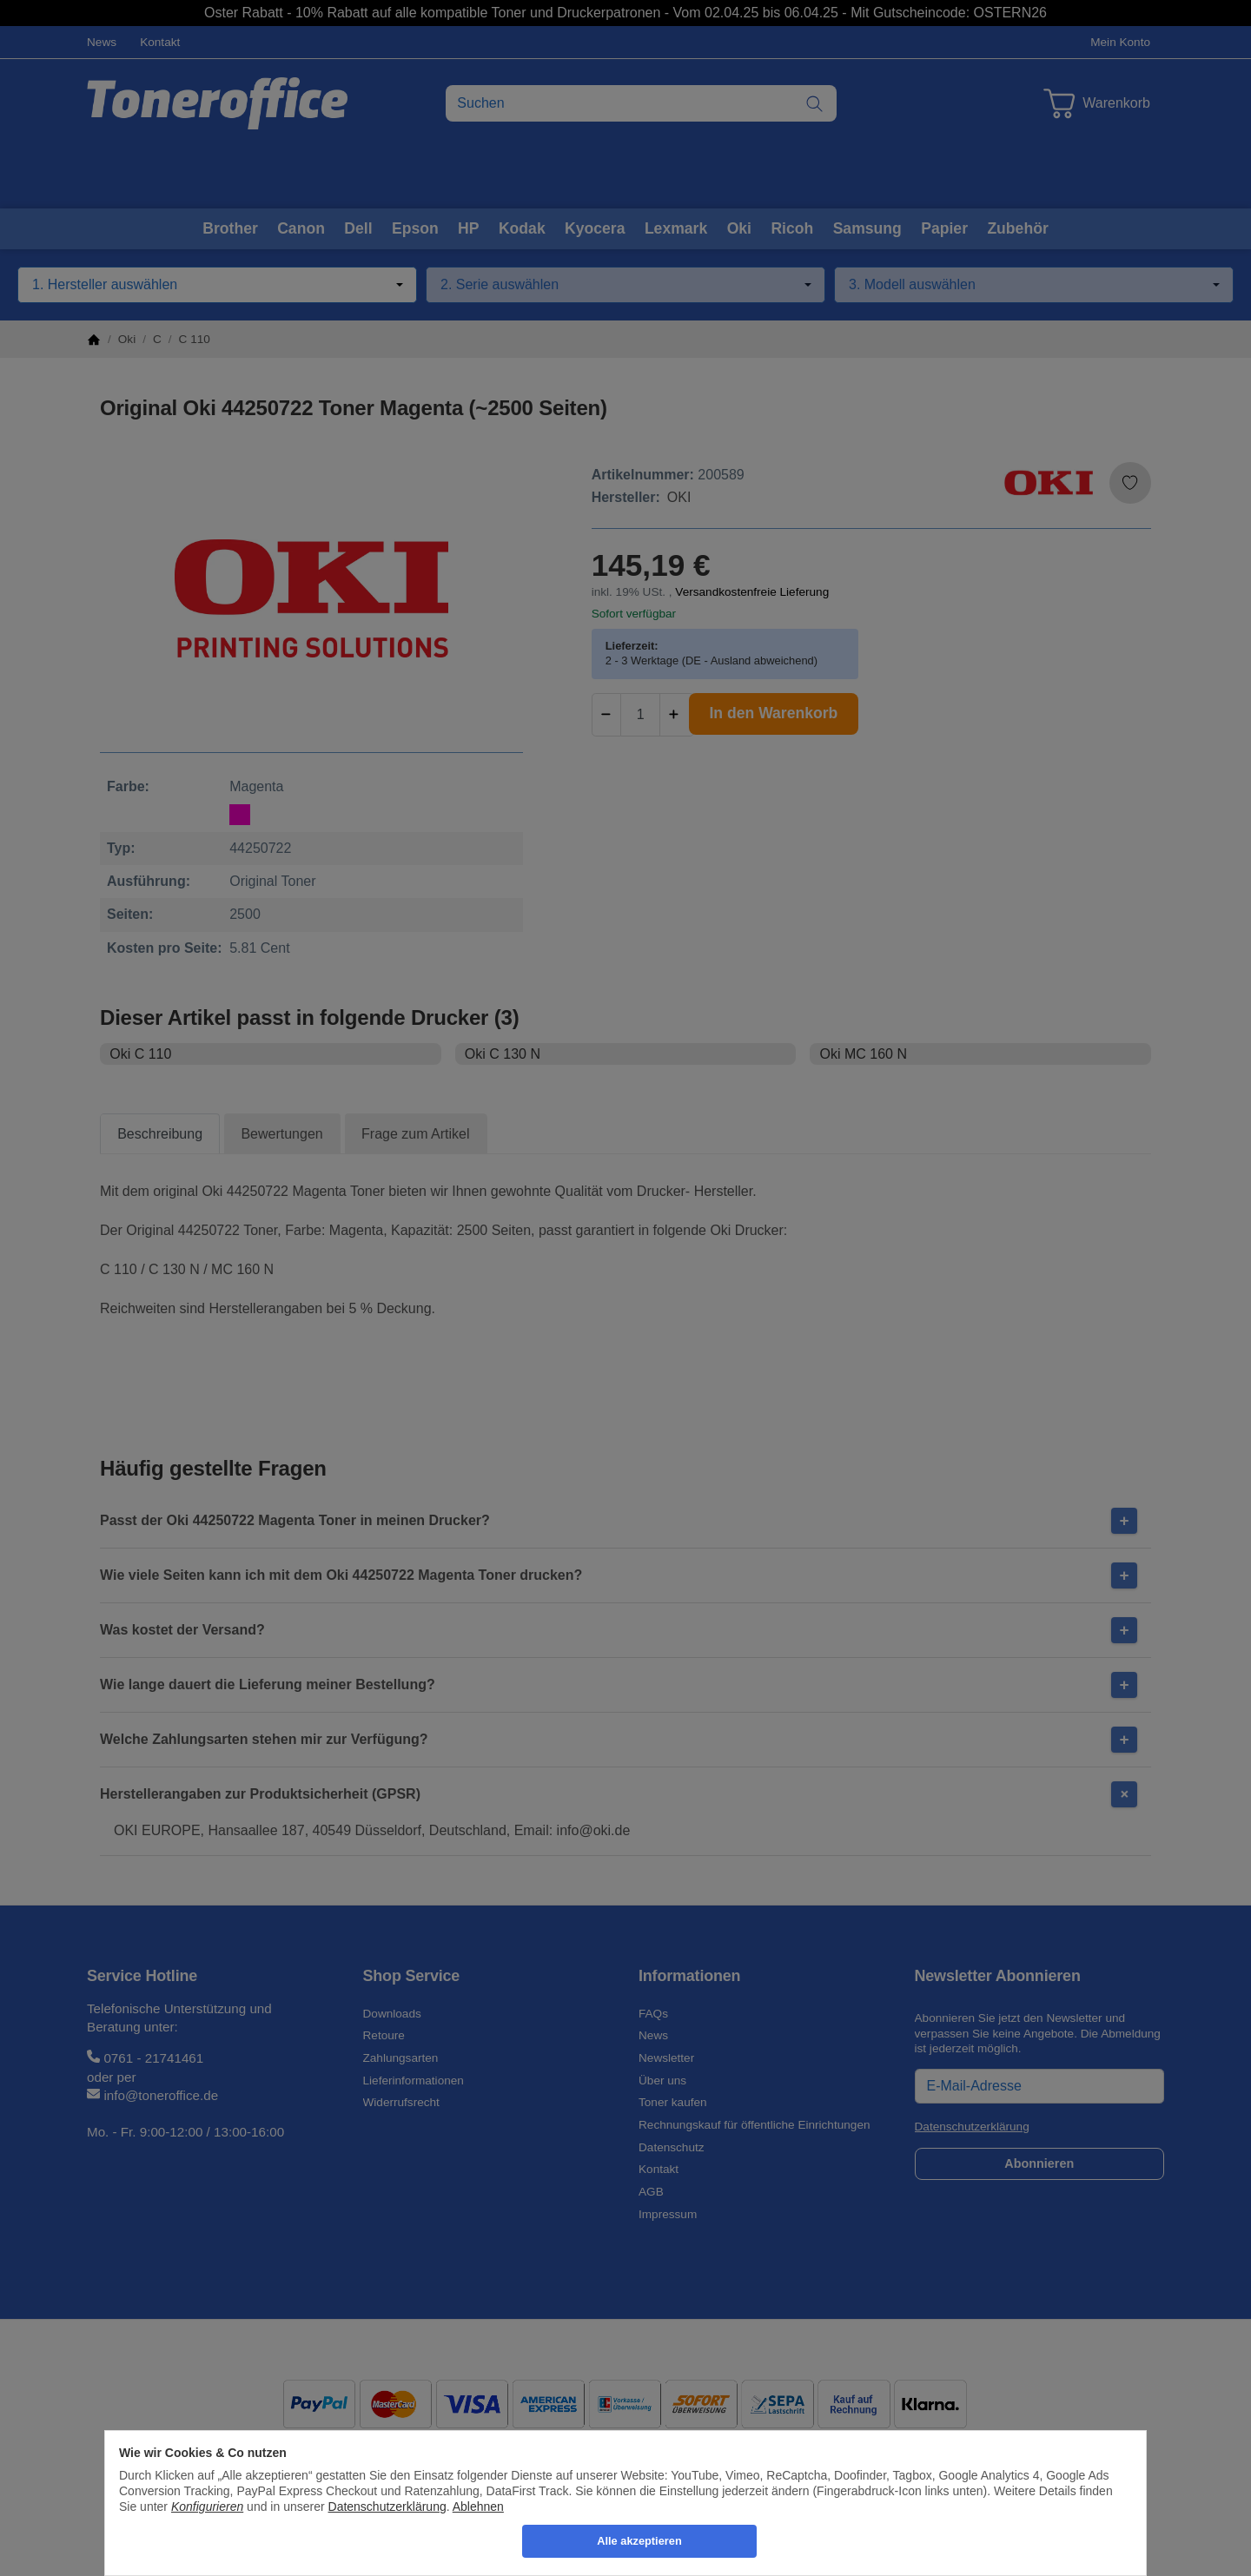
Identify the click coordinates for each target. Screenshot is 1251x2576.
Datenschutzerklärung (387, 2506)
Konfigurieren (207, 2506)
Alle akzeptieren (639, 2540)
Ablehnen (478, 2506)
